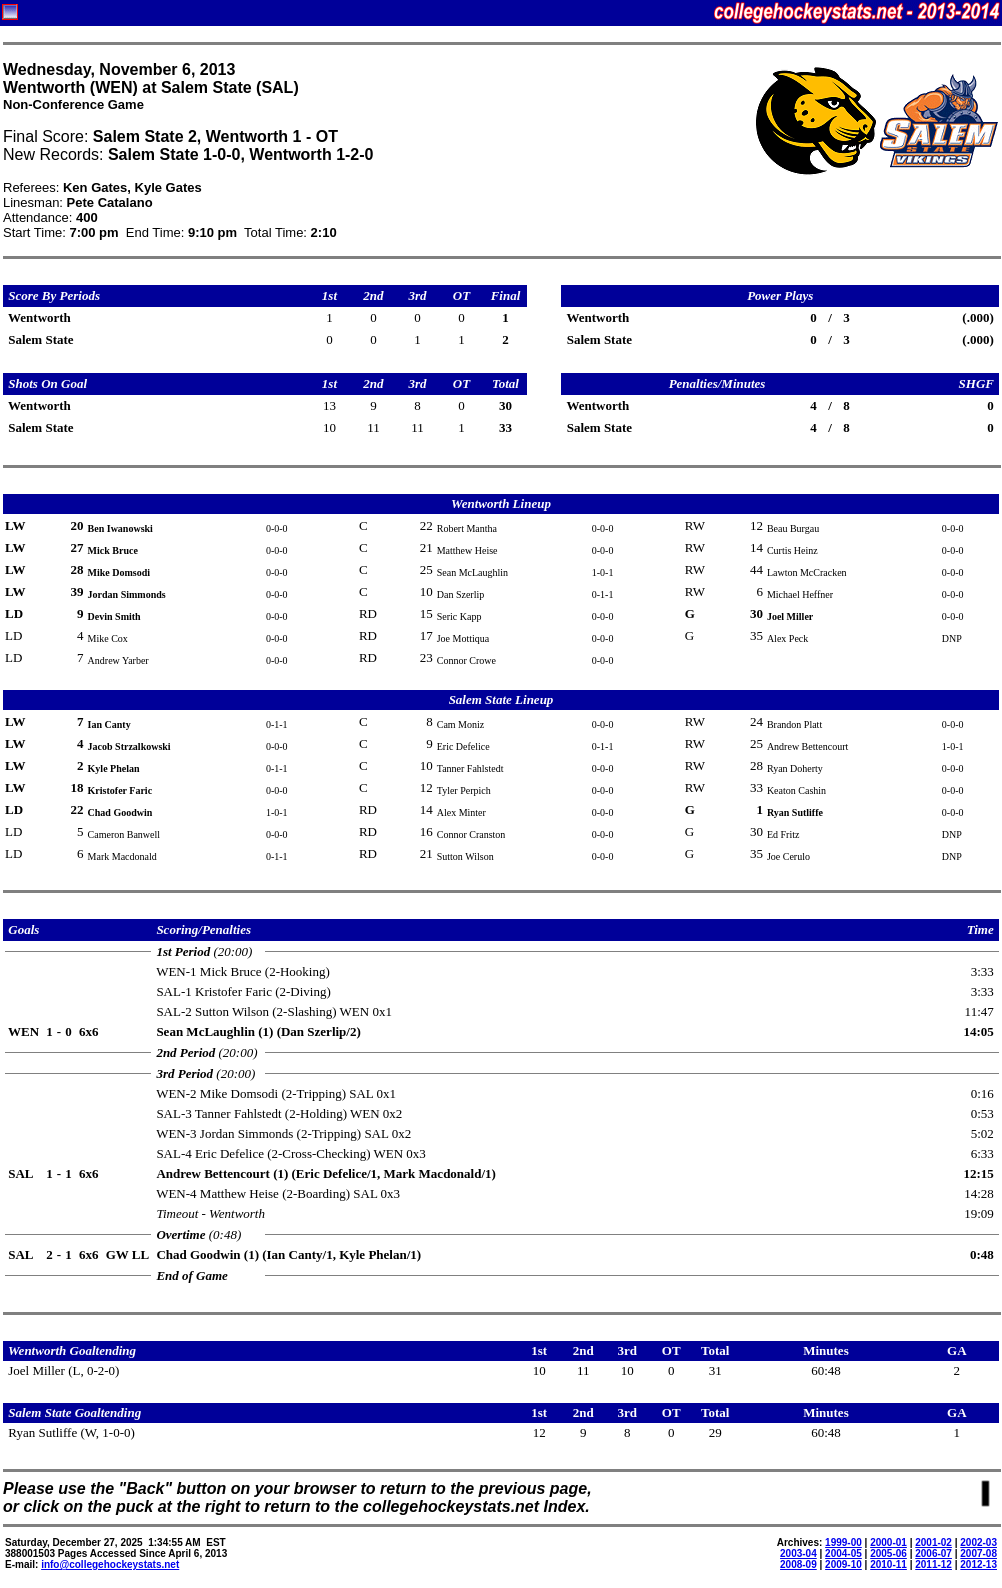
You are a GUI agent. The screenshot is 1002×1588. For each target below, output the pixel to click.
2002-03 (978, 1542)
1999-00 (843, 1542)
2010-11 (888, 1564)
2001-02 (933, 1542)
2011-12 (933, 1564)
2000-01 (888, 1542)
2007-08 (978, 1553)
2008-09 (798, 1564)
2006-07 (933, 1553)
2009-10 (843, 1564)
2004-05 (843, 1553)
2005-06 (888, 1553)
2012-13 (978, 1564)
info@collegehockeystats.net (110, 1564)
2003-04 (798, 1553)
